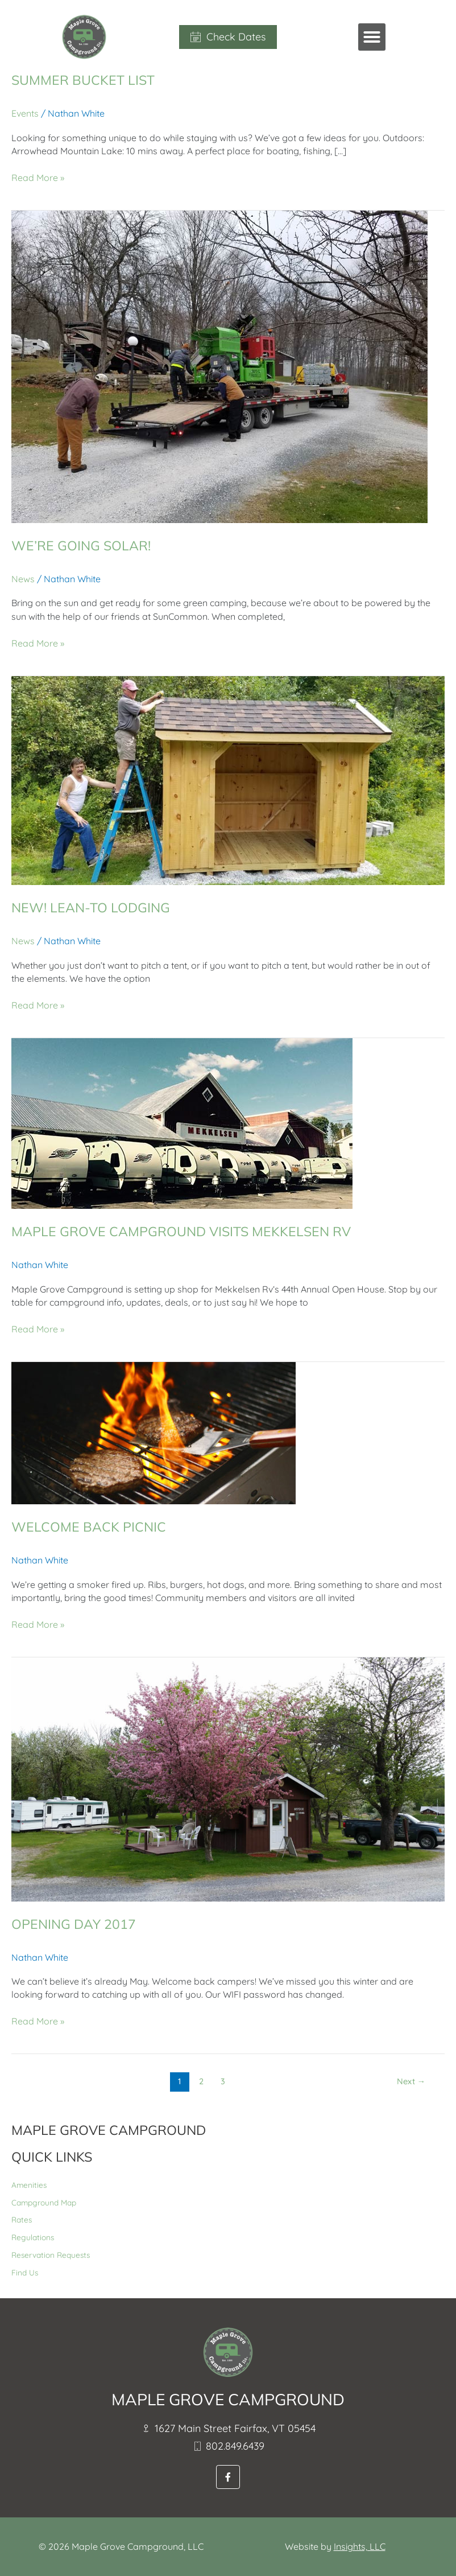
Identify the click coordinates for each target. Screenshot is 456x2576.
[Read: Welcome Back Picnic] (153, 1432)
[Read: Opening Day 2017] (228, 1778)
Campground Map (43, 2202)
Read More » (37, 177)
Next (411, 2081)
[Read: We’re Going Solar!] (219, 365)
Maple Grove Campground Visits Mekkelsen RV (188, 1231)
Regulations (32, 2237)
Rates (21, 2219)
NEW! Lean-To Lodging (93, 907)
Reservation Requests (50, 2255)
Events (25, 113)
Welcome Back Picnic (90, 1526)
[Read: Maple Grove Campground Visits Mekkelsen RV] (182, 1122)
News (23, 579)
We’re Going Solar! (83, 545)
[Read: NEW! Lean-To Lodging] (228, 779)
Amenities (29, 2185)
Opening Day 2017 (75, 1923)
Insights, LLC (359, 2546)
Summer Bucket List (85, 79)
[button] (371, 37)
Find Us (24, 2272)
